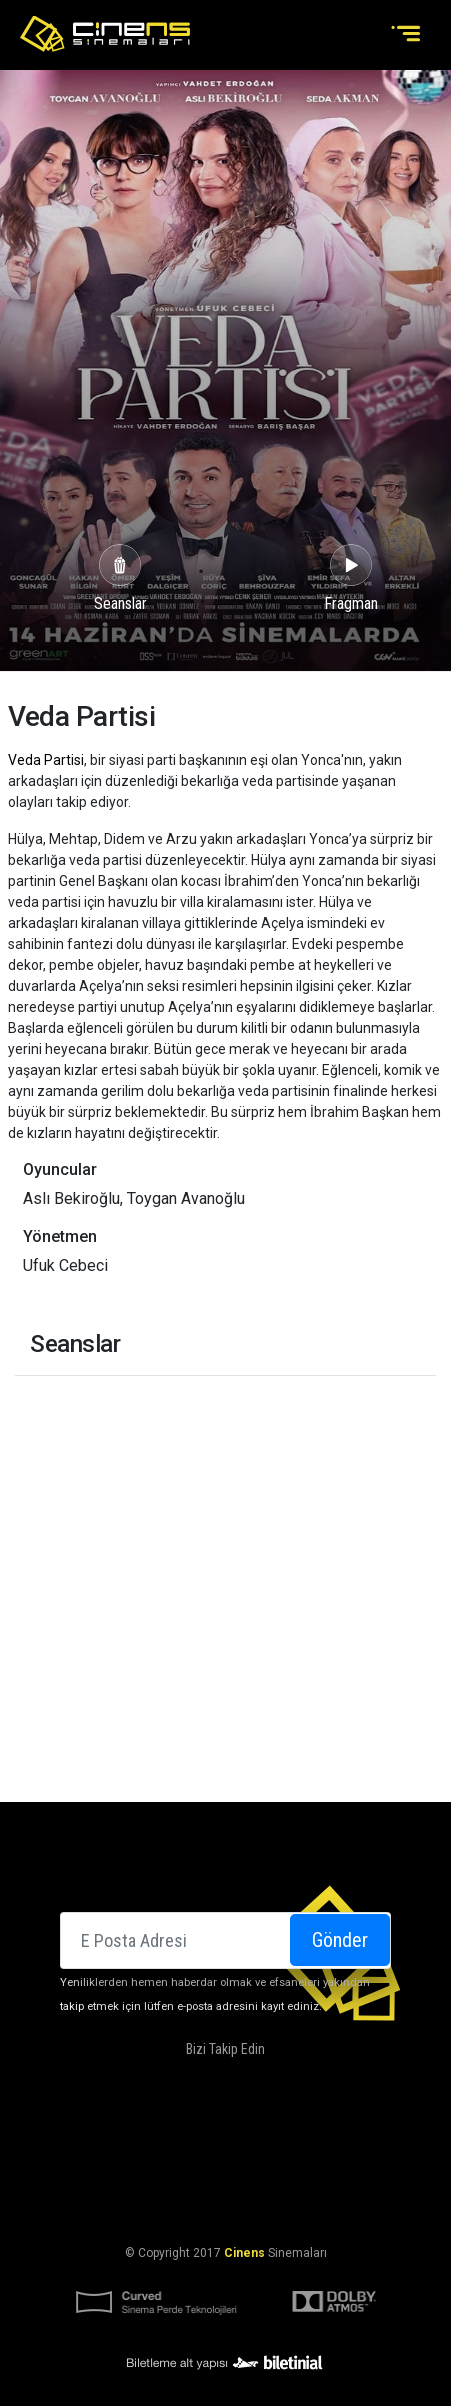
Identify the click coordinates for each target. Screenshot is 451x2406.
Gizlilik (384, 2204)
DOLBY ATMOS (242, 2132)
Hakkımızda (154, 2132)
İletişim (194, 2156)
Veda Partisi (46, 760)
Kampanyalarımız (350, 2132)
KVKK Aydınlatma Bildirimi (128, 2204)
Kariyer (256, 2156)
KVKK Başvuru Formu (287, 2204)
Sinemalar (71, 2132)
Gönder (340, 1940)
